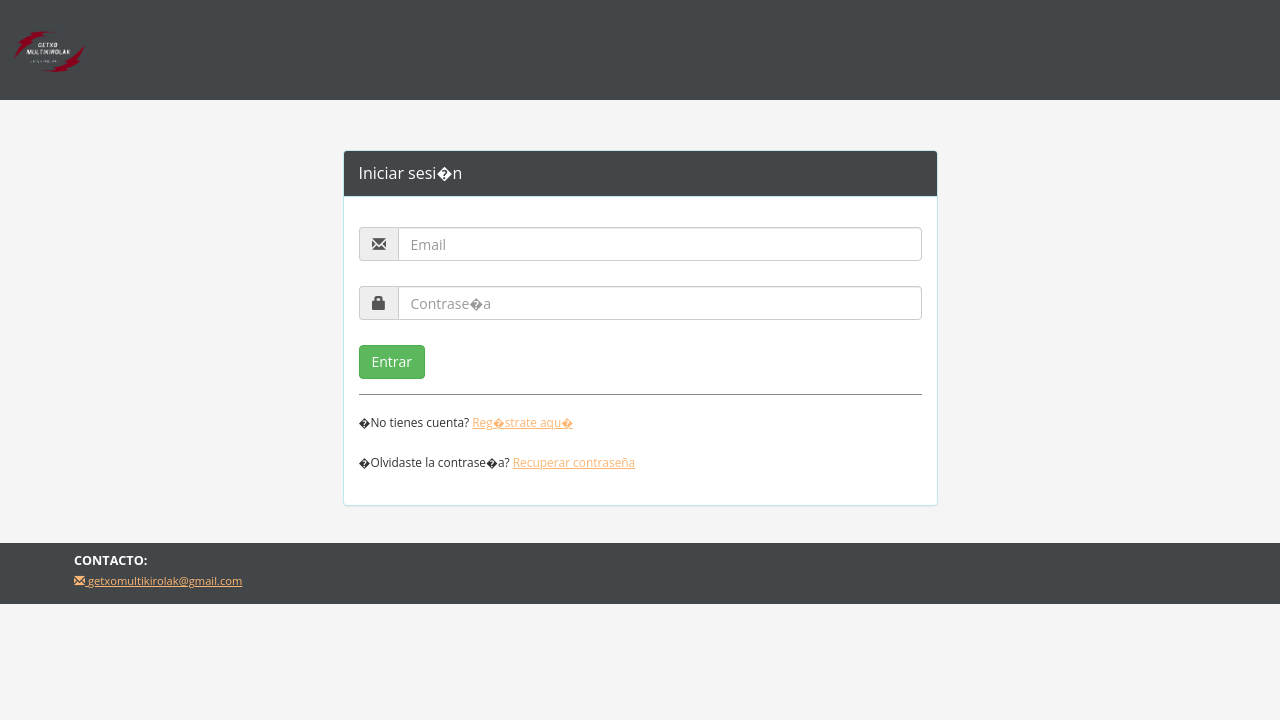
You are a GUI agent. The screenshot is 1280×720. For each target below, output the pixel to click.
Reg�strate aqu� (522, 422)
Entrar (392, 361)
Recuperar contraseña (574, 462)
